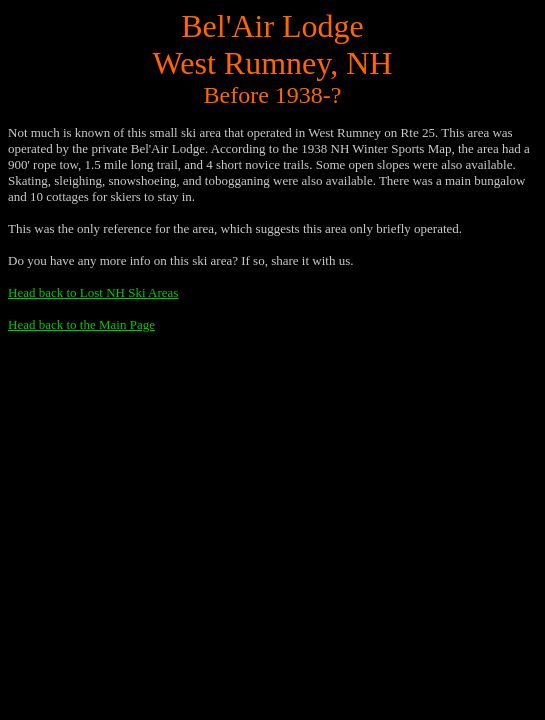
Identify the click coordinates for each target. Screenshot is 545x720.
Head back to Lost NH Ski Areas (93, 292)
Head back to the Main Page (81, 324)
